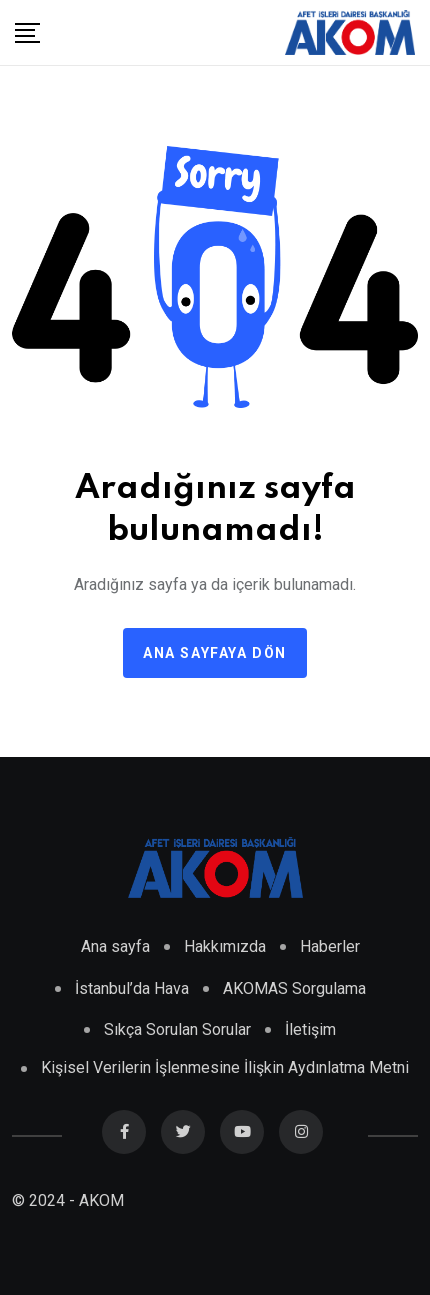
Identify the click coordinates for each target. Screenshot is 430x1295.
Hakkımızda (225, 946)
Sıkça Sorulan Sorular (177, 1029)
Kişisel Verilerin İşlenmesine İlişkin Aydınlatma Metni (225, 1067)
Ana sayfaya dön (215, 653)
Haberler (330, 946)
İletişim (310, 1029)
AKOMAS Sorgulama (294, 988)
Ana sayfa (115, 946)
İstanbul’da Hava (132, 988)
